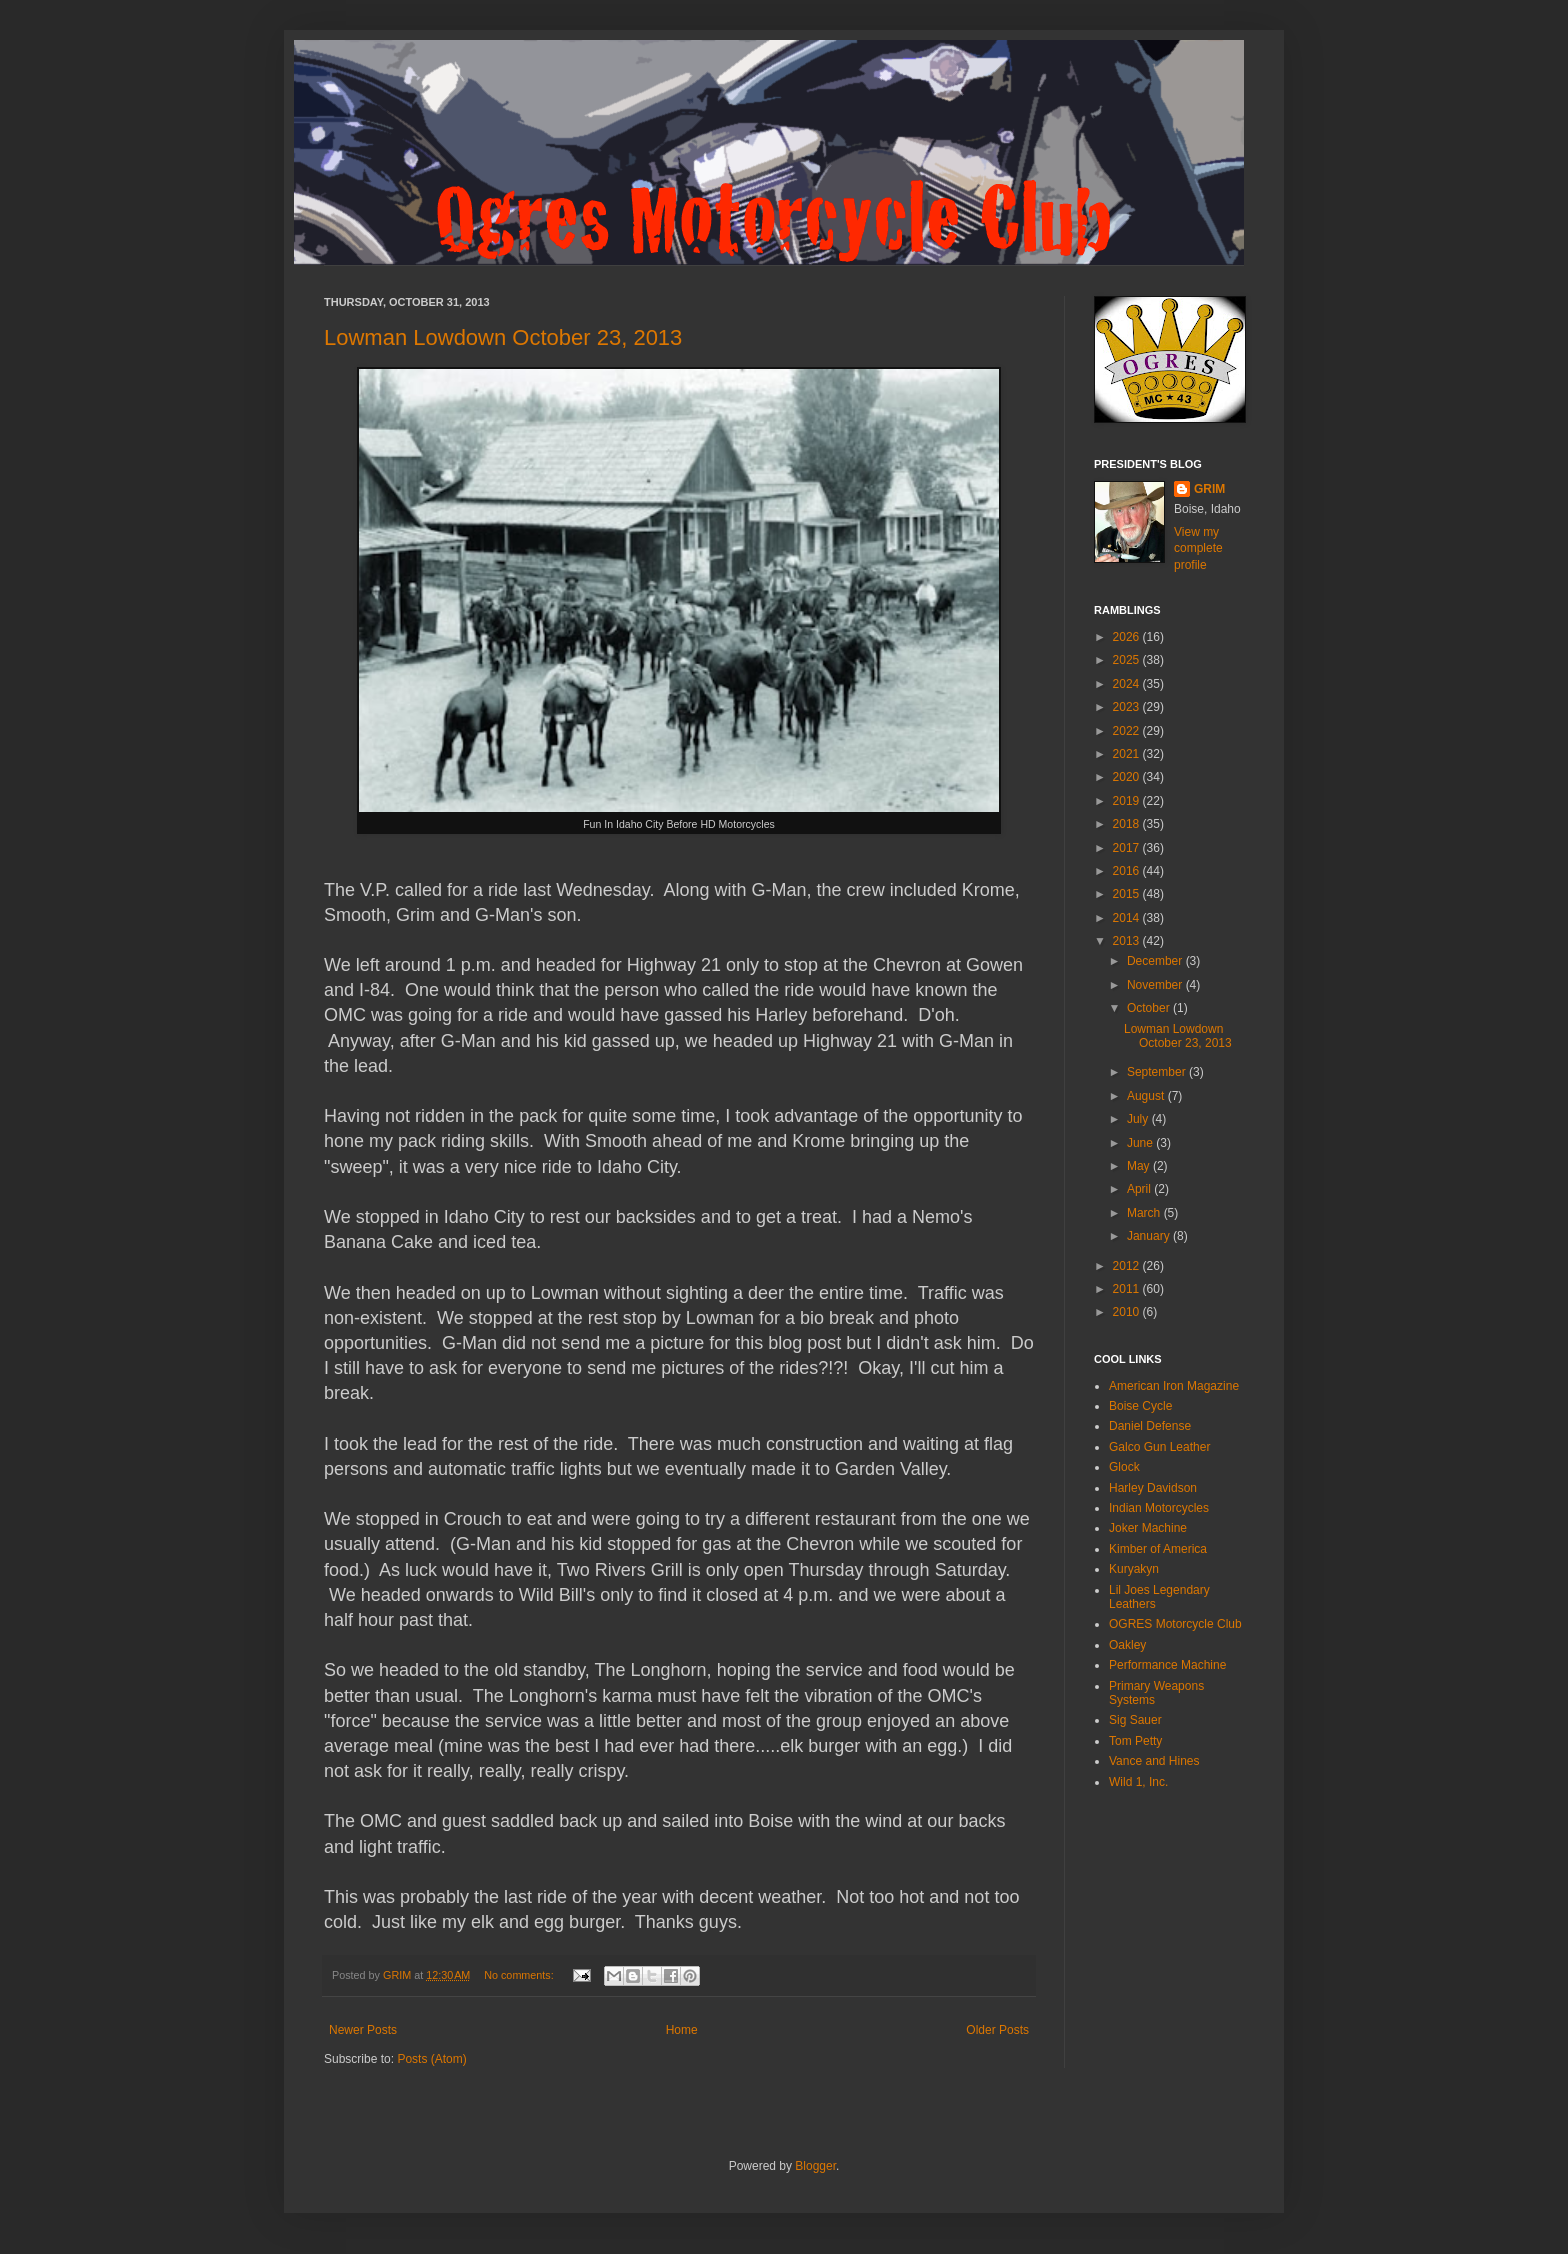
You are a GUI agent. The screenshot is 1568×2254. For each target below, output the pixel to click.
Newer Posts (363, 2030)
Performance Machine (1167, 1665)
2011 (1128, 1289)
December (1156, 961)
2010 (1128, 1312)
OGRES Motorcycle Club (1175, 1624)
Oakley (1127, 1645)
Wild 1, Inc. (1138, 1782)
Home (682, 2030)
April (1140, 1189)
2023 (1128, 707)
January (1150, 1236)
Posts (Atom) (431, 2059)
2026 (1128, 637)
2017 (1128, 848)
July (1139, 1119)
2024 (1128, 684)
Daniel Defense (1150, 1426)
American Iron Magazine (1174, 1386)
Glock (1124, 1467)
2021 (1128, 754)
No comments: (520, 1975)
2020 (1128, 777)
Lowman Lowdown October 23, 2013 (503, 337)
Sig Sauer (1135, 1720)
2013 (1128, 941)
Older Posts (997, 2030)
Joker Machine (1148, 1528)
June (1141, 1143)
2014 (1128, 918)
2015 (1128, 894)
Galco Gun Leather (1159, 1447)
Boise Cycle (1140, 1406)
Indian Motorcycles (1159, 1508)
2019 (1128, 801)
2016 (1128, 871)
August (1147, 1096)
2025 (1128, 660)
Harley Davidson (1153, 1488)
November (1156, 985)
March (1145, 1213)
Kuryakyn (1134, 1569)
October (1150, 1008)
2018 (1128, 824)
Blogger (815, 2166)
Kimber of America (1158, 1549)
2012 (1128, 1266)
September (1158, 1072)
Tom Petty (1135, 1741)
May (1140, 1166)
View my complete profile (1198, 549)
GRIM (1209, 489)
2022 (1128, 731)
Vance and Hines (1154, 1761)
